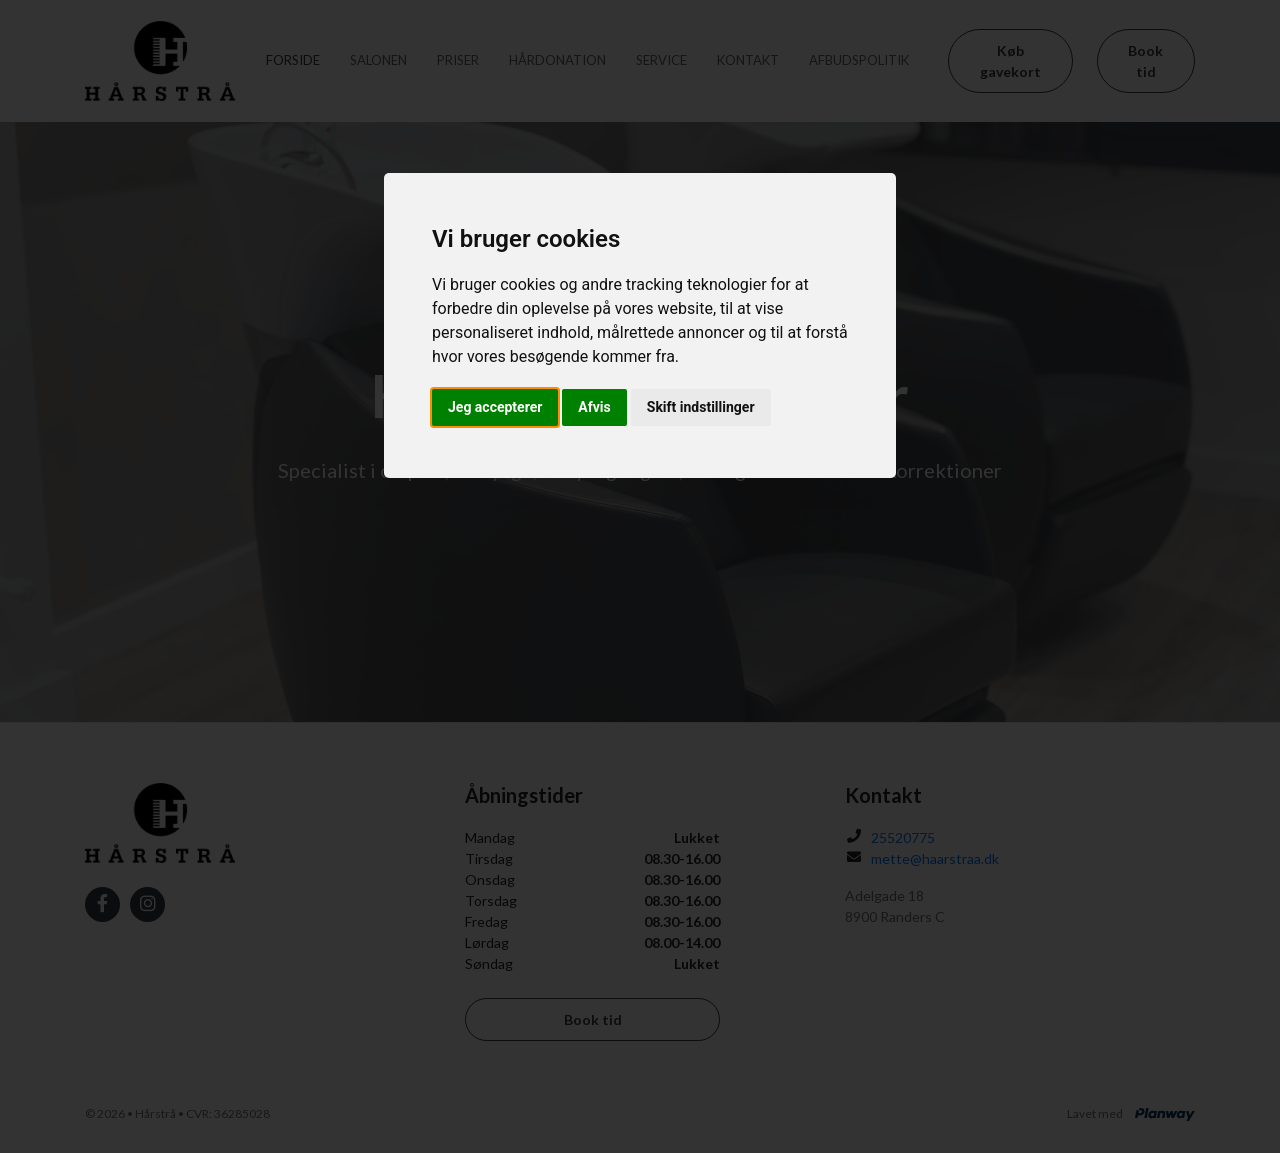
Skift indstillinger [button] (701, 407)
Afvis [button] (594, 407)
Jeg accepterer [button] (495, 407)
